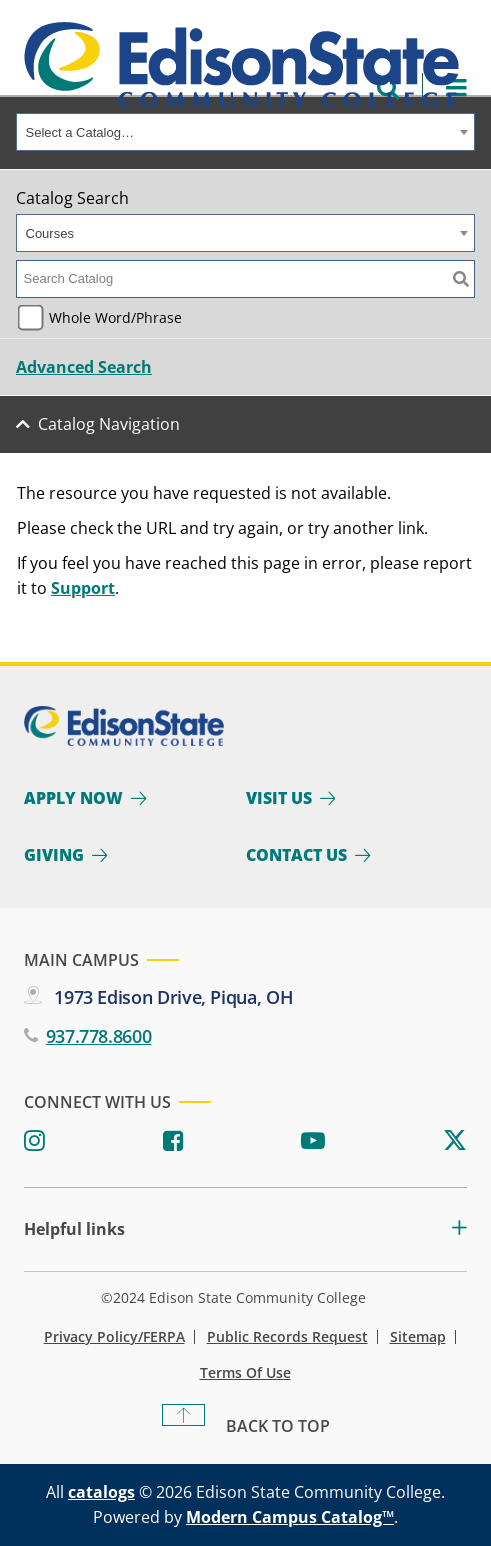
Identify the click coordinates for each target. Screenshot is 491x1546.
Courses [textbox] (50, 233)
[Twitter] (455, 1141)
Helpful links (74, 1229)
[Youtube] (313, 1141)
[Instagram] (34, 1141)
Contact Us (296, 855)
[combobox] (245, 132)
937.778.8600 (99, 1036)
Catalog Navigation (109, 424)
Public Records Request (287, 1337)
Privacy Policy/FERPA (114, 1337)
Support (83, 588)
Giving (54, 855)
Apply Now (73, 798)
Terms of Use (245, 1373)
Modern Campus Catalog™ (290, 1517)
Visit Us (279, 798)
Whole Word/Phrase (115, 317)
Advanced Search (84, 367)
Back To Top (278, 1426)
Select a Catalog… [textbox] (80, 132)
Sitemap (418, 1337)
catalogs (101, 1492)
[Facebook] (173, 1141)
